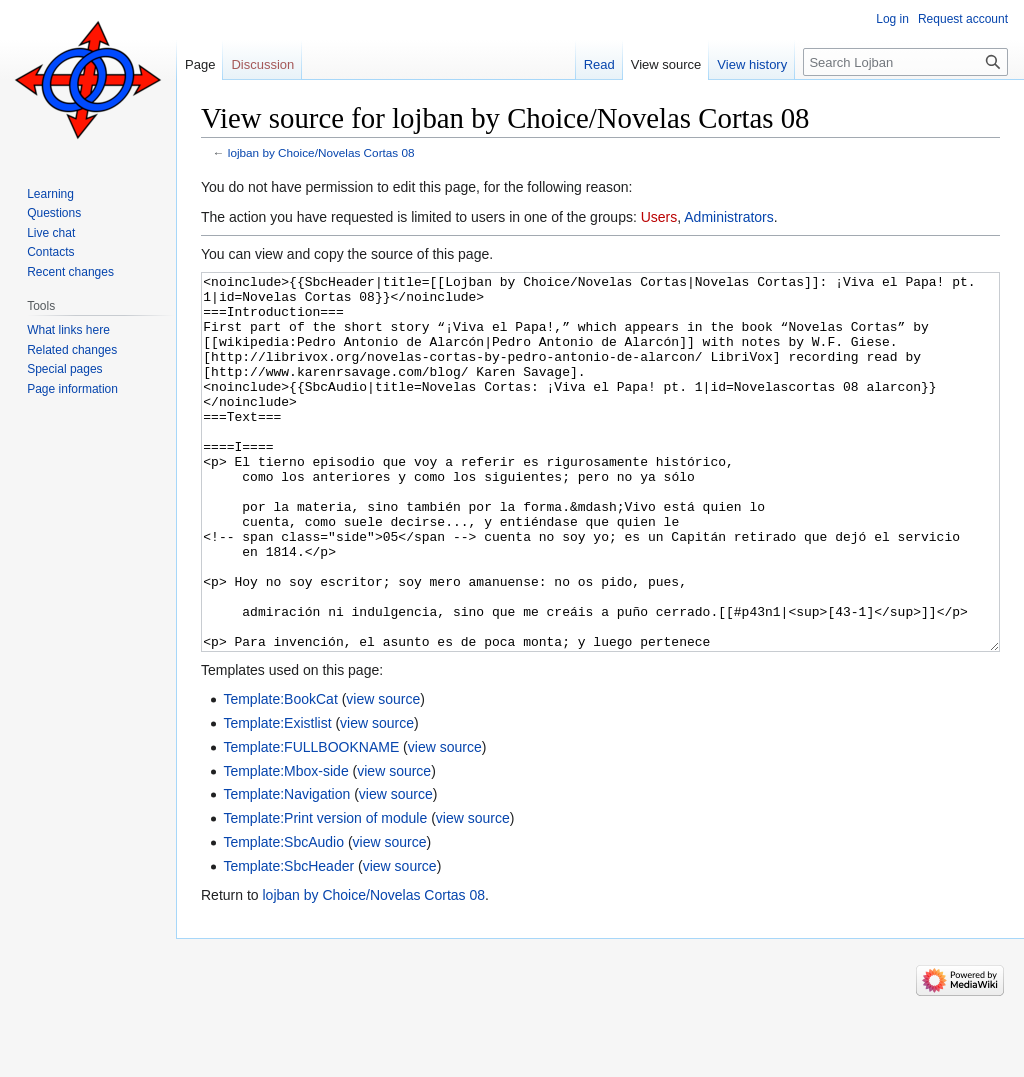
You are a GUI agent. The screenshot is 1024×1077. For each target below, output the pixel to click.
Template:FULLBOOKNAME (311, 822)
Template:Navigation (286, 869)
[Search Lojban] (905, 62)
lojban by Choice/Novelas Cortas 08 (321, 152)
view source (383, 774)
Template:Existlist (277, 798)
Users (659, 217)
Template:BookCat (280, 774)
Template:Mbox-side (285, 846)
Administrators (728, 217)
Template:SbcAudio (283, 917)
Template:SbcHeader (288, 941)
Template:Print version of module (325, 893)
